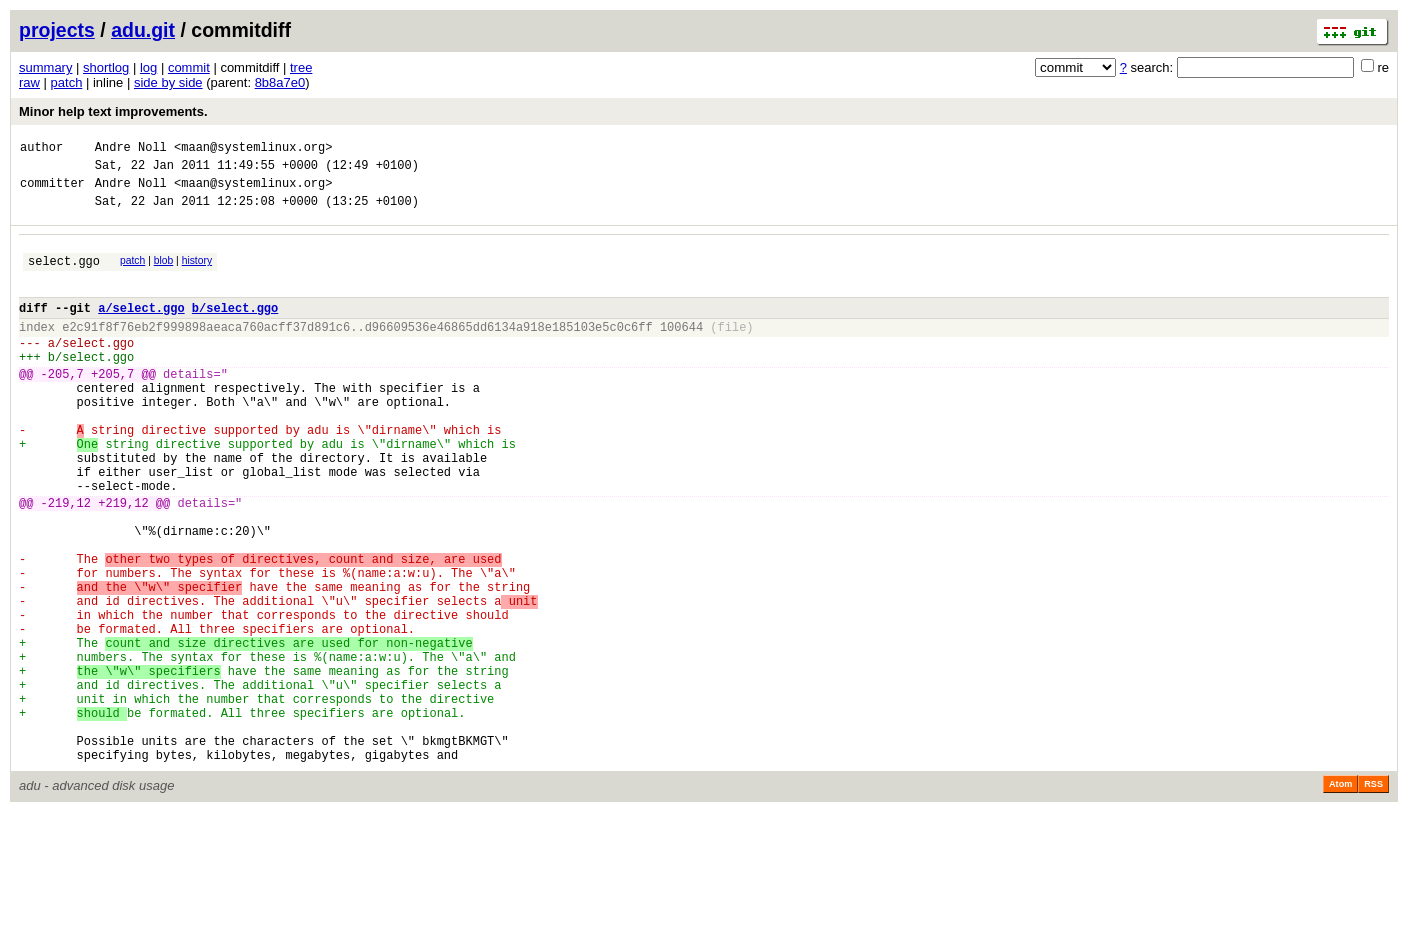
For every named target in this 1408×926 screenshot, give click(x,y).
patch (67, 82)
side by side (168, 82)
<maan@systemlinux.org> (253, 149)
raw (29, 82)
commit (189, 67)
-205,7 (62, 406)
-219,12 (66, 562)
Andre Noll (131, 149)
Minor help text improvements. (113, 111)
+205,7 (112, 406)
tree (301, 67)
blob (164, 272)
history (197, 272)
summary (45, 67)
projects (57, 30)
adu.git (143, 30)
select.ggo (64, 275)
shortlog (106, 67)
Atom (1340, 898)
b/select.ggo (235, 328)
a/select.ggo (141, 328)
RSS (1373, 898)
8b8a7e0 (280, 82)
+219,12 (123, 562)
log (148, 67)
